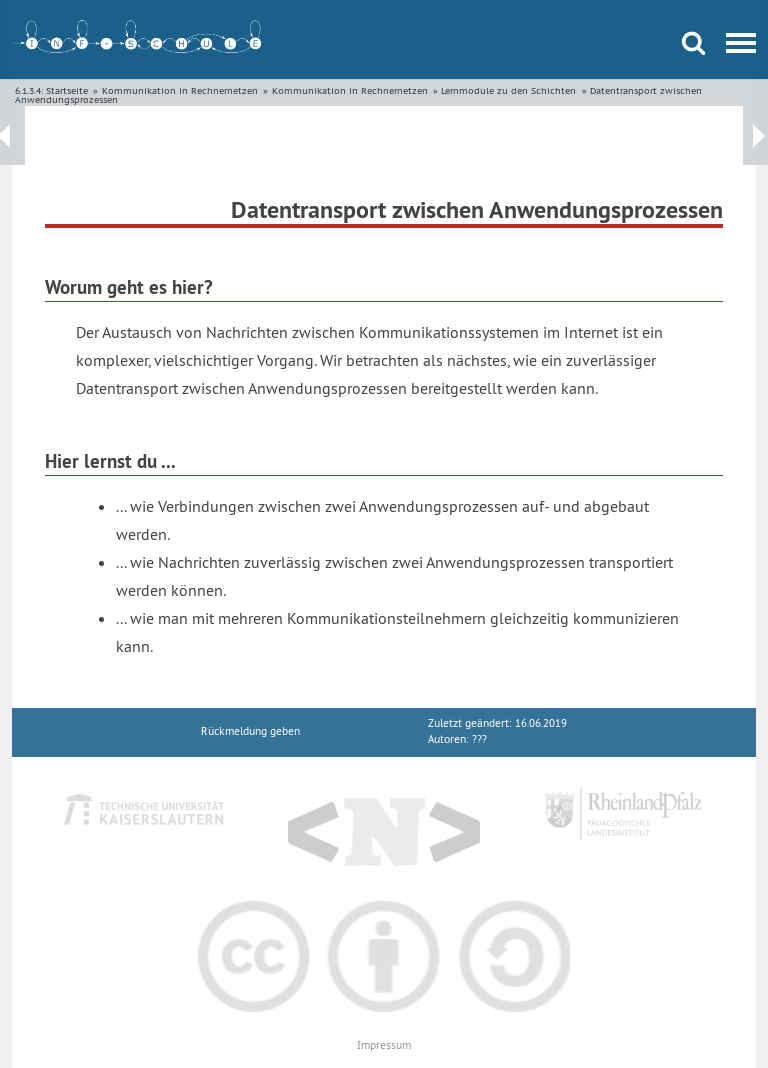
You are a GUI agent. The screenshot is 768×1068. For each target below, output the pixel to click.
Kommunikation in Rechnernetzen (180, 90)
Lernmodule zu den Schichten (508, 90)
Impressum (384, 1045)
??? (479, 739)
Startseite (67, 90)
